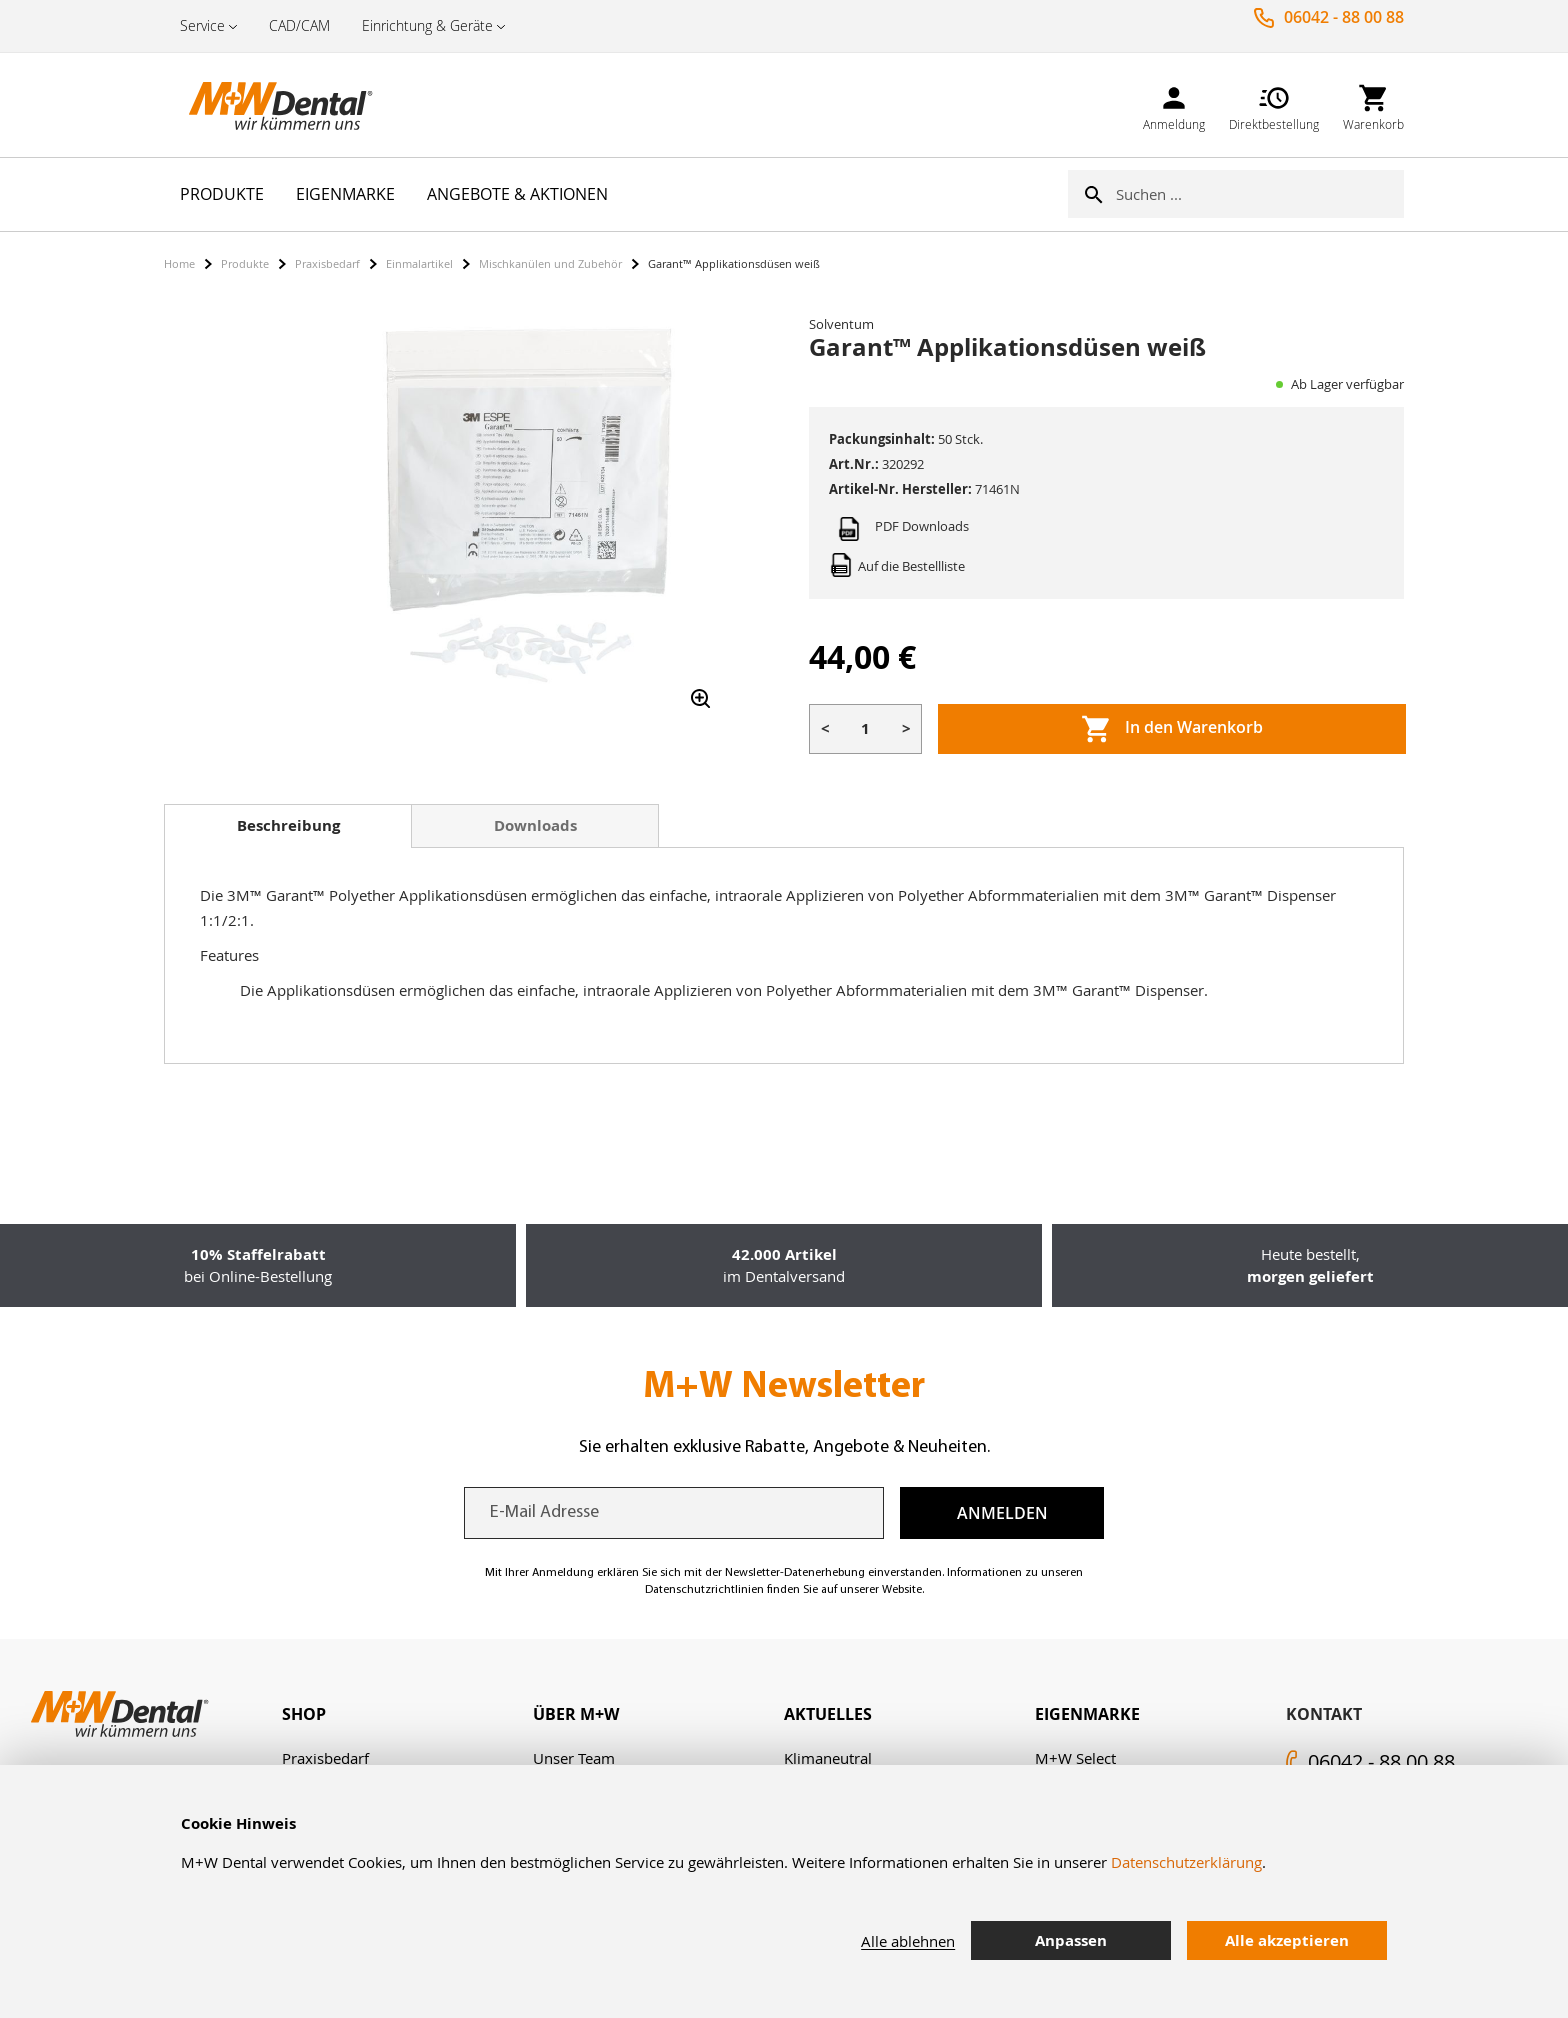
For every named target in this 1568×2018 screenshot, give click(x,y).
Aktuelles (828, 1714)
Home (179, 263)
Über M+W (576, 1714)
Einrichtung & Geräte (427, 25)
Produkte (245, 263)
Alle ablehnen (908, 1941)
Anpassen (1071, 1940)
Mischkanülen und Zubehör (550, 263)
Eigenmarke (1087, 1714)
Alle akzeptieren (1287, 1940)
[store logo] (264, 105)
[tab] (288, 826)
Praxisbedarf (327, 263)
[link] (1174, 104)
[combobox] (1260, 194)
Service (202, 25)
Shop (304, 1714)
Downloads (535, 825)
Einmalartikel (419, 263)
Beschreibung (288, 825)
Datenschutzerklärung (1186, 1862)
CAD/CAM (299, 25)
